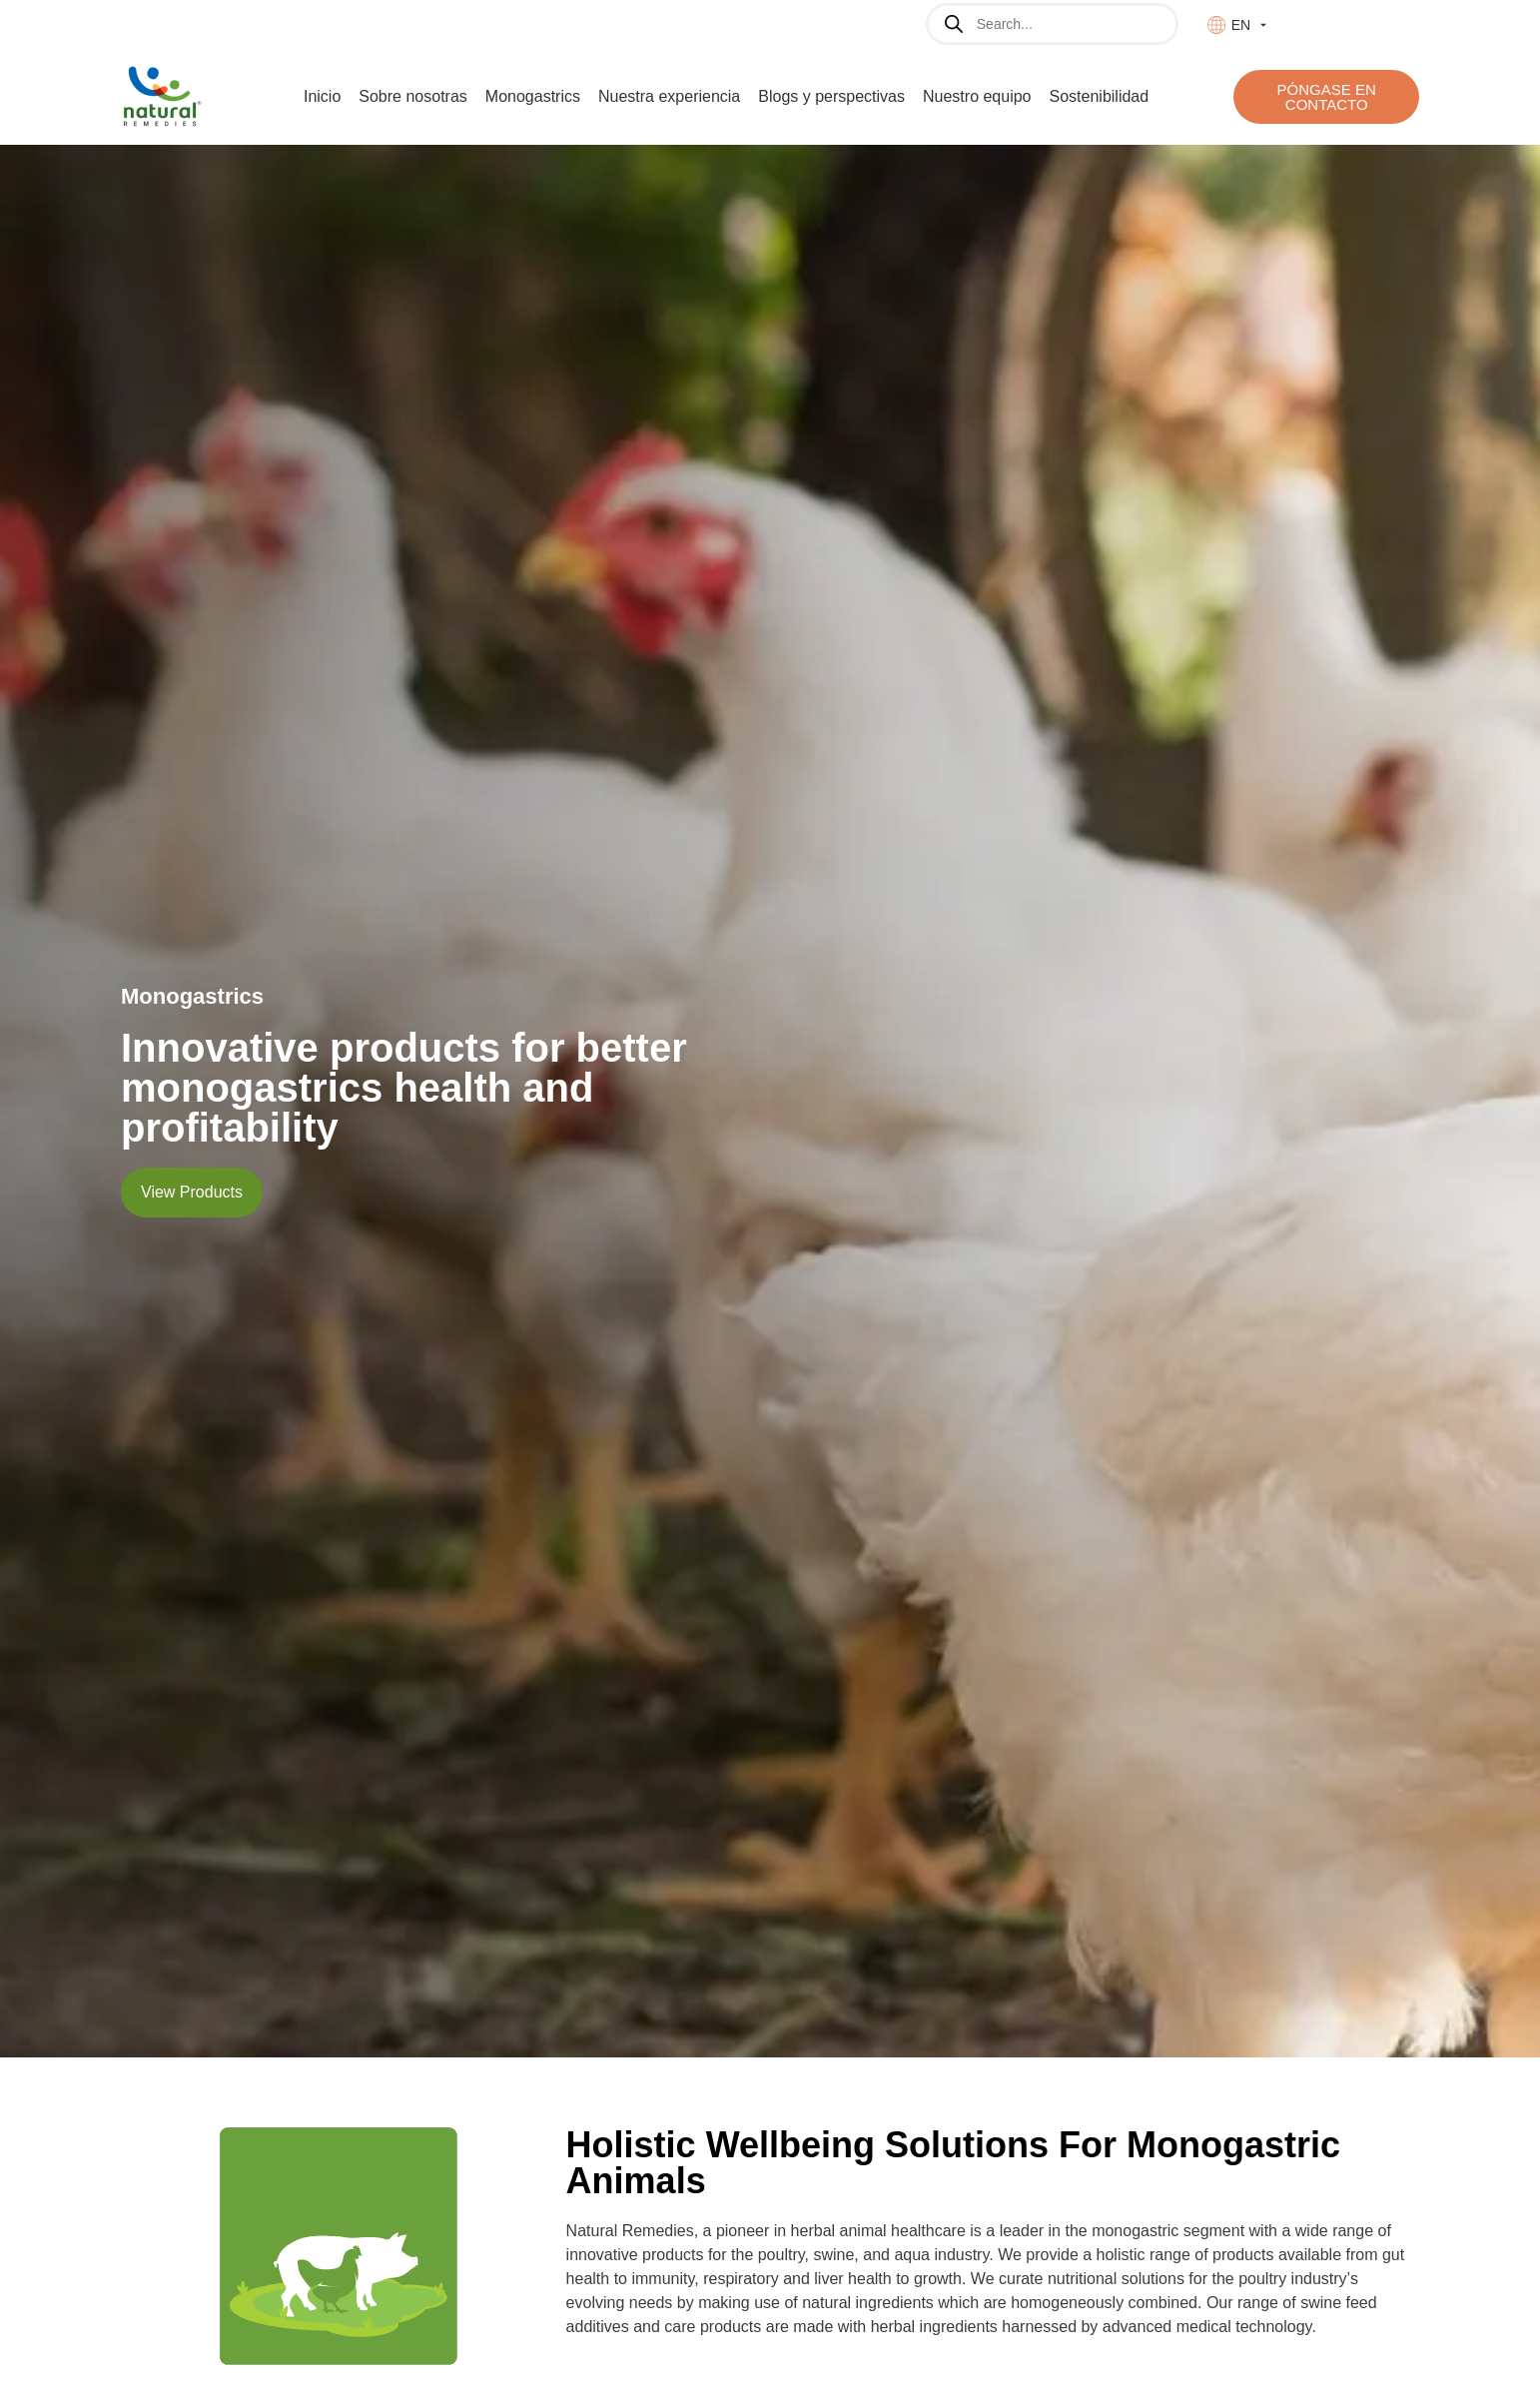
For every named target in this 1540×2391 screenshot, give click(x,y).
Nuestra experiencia (669, 96)
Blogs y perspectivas (831, 96)
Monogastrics (532, 96)
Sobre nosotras (413, 96)
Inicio (322, 96)
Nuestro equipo (977, 96)
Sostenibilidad (1100, 96)
